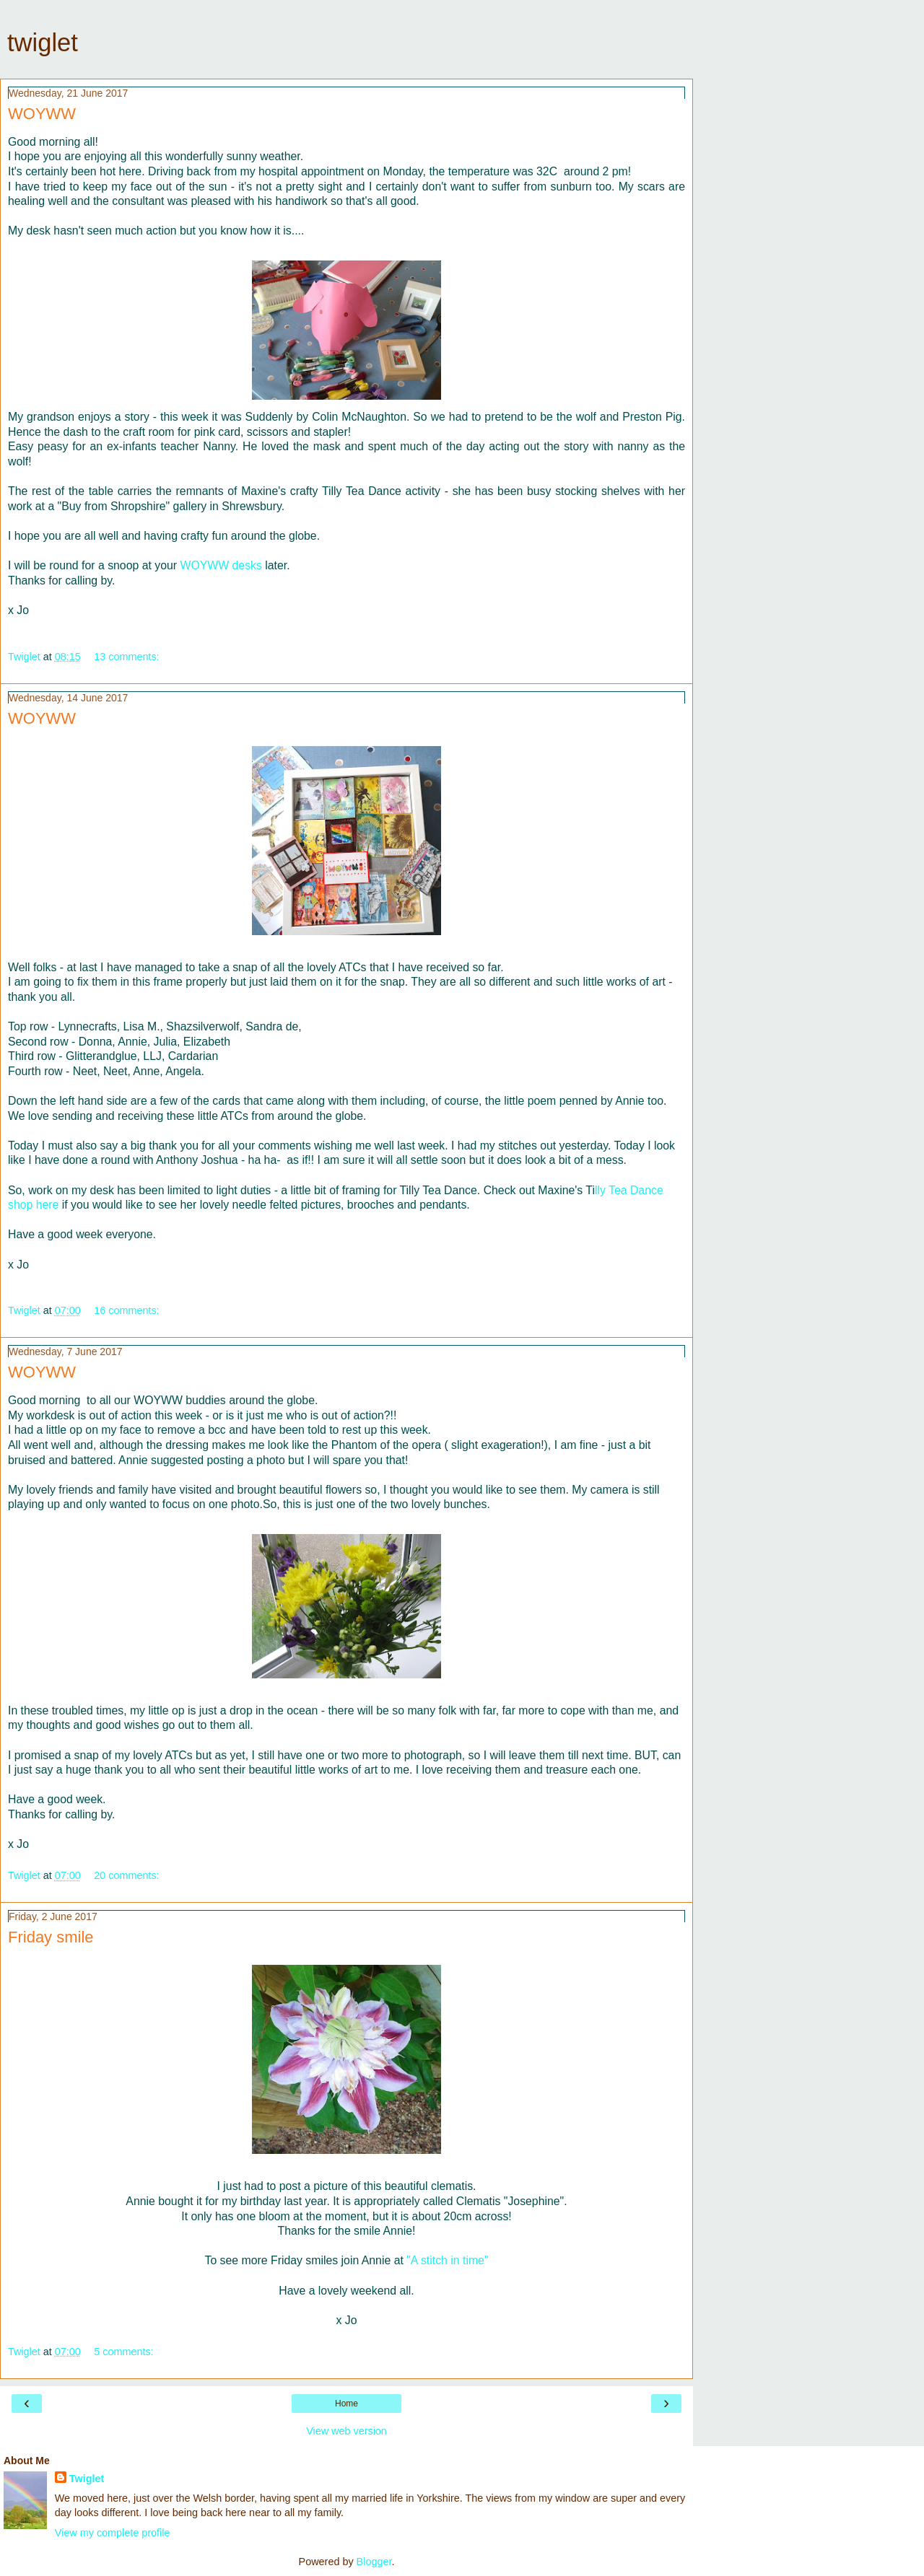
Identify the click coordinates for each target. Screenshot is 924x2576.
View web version (346, 2431)
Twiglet (87, 2478)
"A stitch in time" (447, 2260)
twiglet (42, 42)
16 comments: (126, 1310)
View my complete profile (112, 2532)
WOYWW (42, 114)
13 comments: (126, 656)
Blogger (374, 2561)
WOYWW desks (220, 565)
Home (346, 2403)
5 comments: (123, 2351)
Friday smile (51, 1937)
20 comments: (126, 1875)
